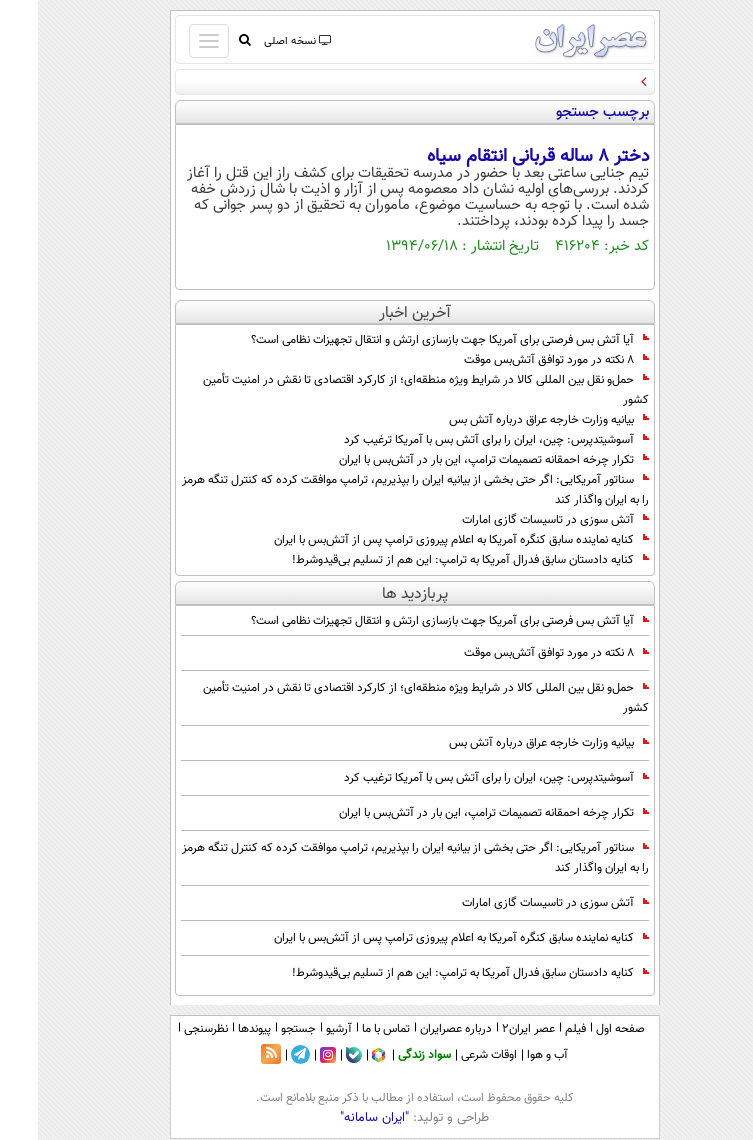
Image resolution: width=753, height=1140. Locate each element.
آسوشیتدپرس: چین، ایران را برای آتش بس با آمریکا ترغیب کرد (458, 440)
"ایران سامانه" (336, 1118)
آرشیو (301, 1029)
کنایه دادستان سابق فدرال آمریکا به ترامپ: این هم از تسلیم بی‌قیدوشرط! (432, 560)
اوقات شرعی (451, 1055)
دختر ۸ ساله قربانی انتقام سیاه (500, 157)
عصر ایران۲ (490, 1029)
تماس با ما (348, 1029)
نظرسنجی (168, 1029)
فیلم (537, 1029)
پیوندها (216, 1029)
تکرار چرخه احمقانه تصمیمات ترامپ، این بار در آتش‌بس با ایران (456, 460)
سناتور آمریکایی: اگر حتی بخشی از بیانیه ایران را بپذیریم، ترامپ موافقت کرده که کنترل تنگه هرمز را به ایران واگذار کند (377, 490)
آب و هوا (509, 1055)
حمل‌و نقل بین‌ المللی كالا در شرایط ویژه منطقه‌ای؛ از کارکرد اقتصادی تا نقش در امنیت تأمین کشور (388, 390)
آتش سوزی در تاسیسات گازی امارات (517, 520)
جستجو (260, 1029)
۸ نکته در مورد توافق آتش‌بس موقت (518, 360)
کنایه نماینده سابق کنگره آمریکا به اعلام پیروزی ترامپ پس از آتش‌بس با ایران (423, 540)
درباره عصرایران (418, 1029)
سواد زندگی (386, 1055)
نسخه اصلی (258, 41)
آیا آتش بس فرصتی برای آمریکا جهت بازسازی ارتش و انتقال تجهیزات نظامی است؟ (412, 340)
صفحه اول (582, 1029)
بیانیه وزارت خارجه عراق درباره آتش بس (511, 420)
